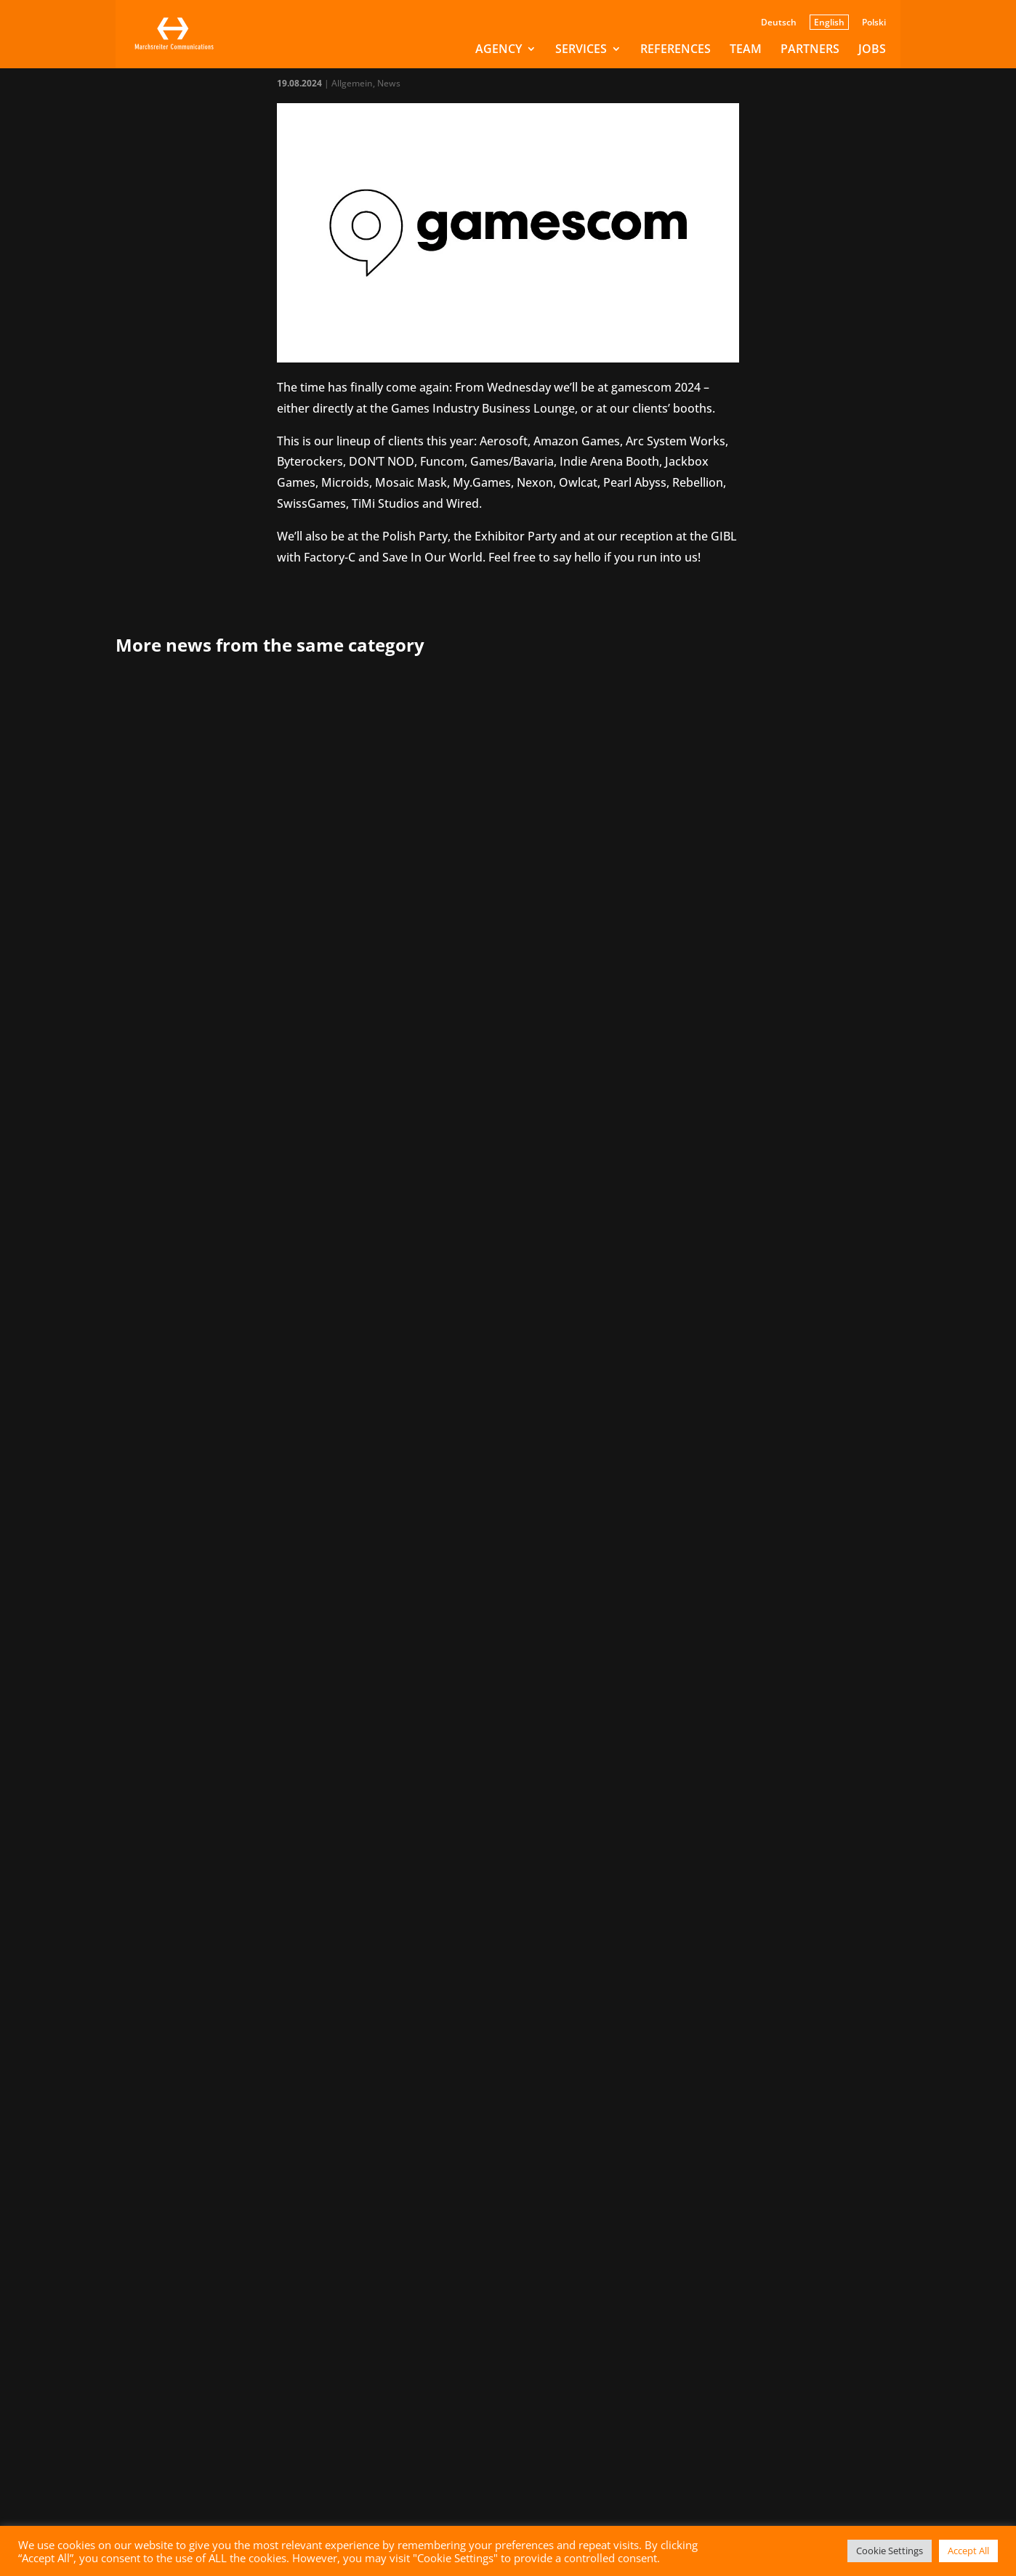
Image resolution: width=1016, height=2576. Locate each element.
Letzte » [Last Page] (728, 1862)
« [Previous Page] (419, 1862)
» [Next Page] (685, 1862)
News (388, 83)
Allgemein (352, 83)
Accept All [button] (968, 2550)
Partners (810, 50)
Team (746, 50)
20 (629, 1862)
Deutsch (779, 23)
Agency (498, 50)
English (829, 22)
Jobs (872, 50)
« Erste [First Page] (378, 1862)
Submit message (438, 2452)
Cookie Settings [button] (889, 2550)
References (675, 50)
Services (581, 50)
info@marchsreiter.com (181, 2142)
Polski (874, 23)
